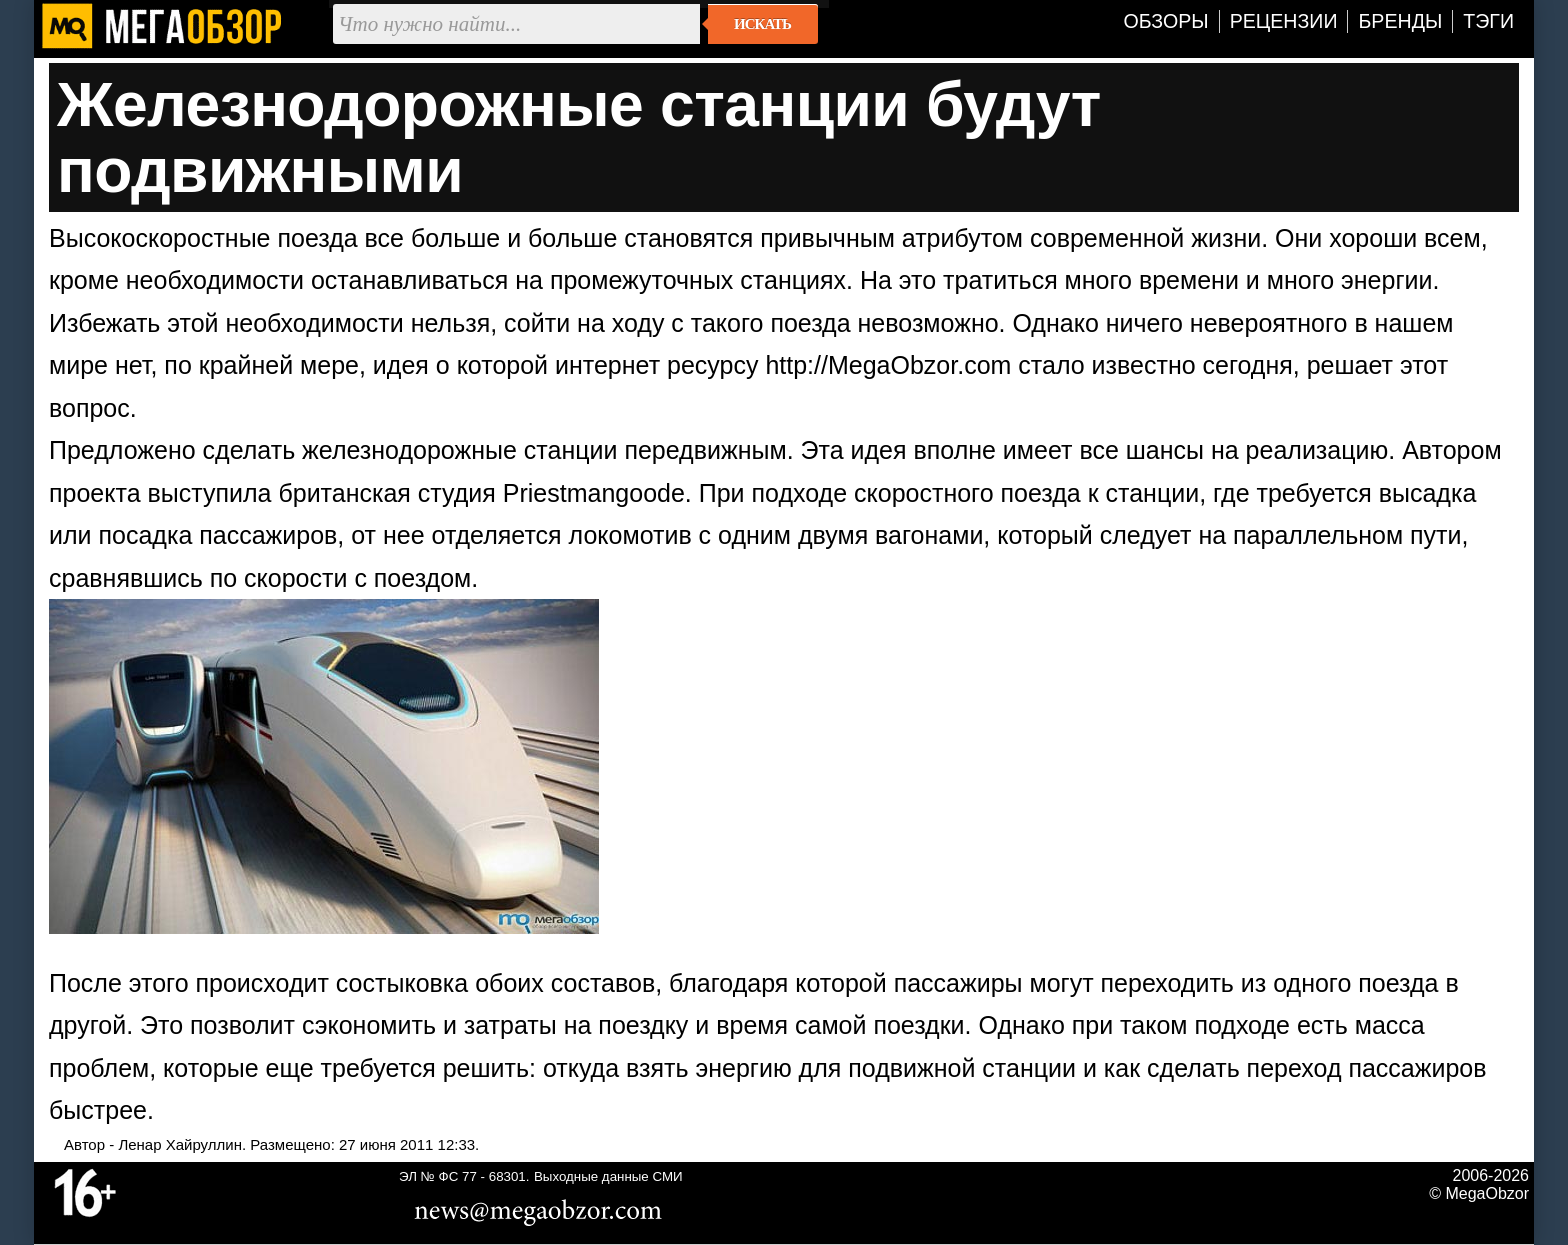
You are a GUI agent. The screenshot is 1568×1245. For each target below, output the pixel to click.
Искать (762, 24)
